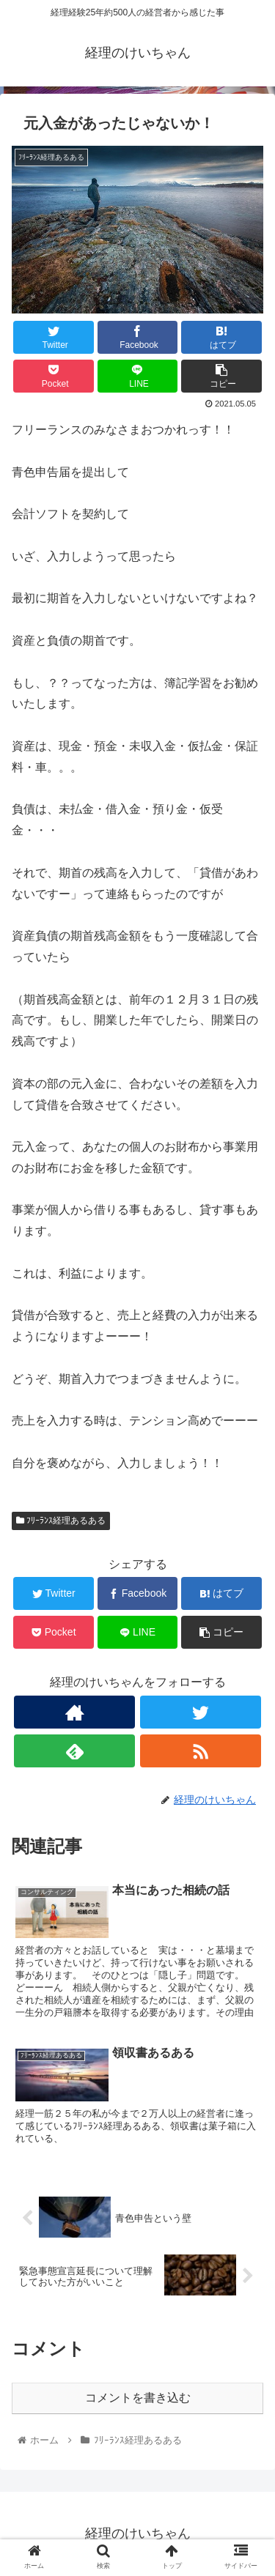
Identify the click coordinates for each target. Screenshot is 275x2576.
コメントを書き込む (138, 2397)
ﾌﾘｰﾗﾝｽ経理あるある (61, 1520)
